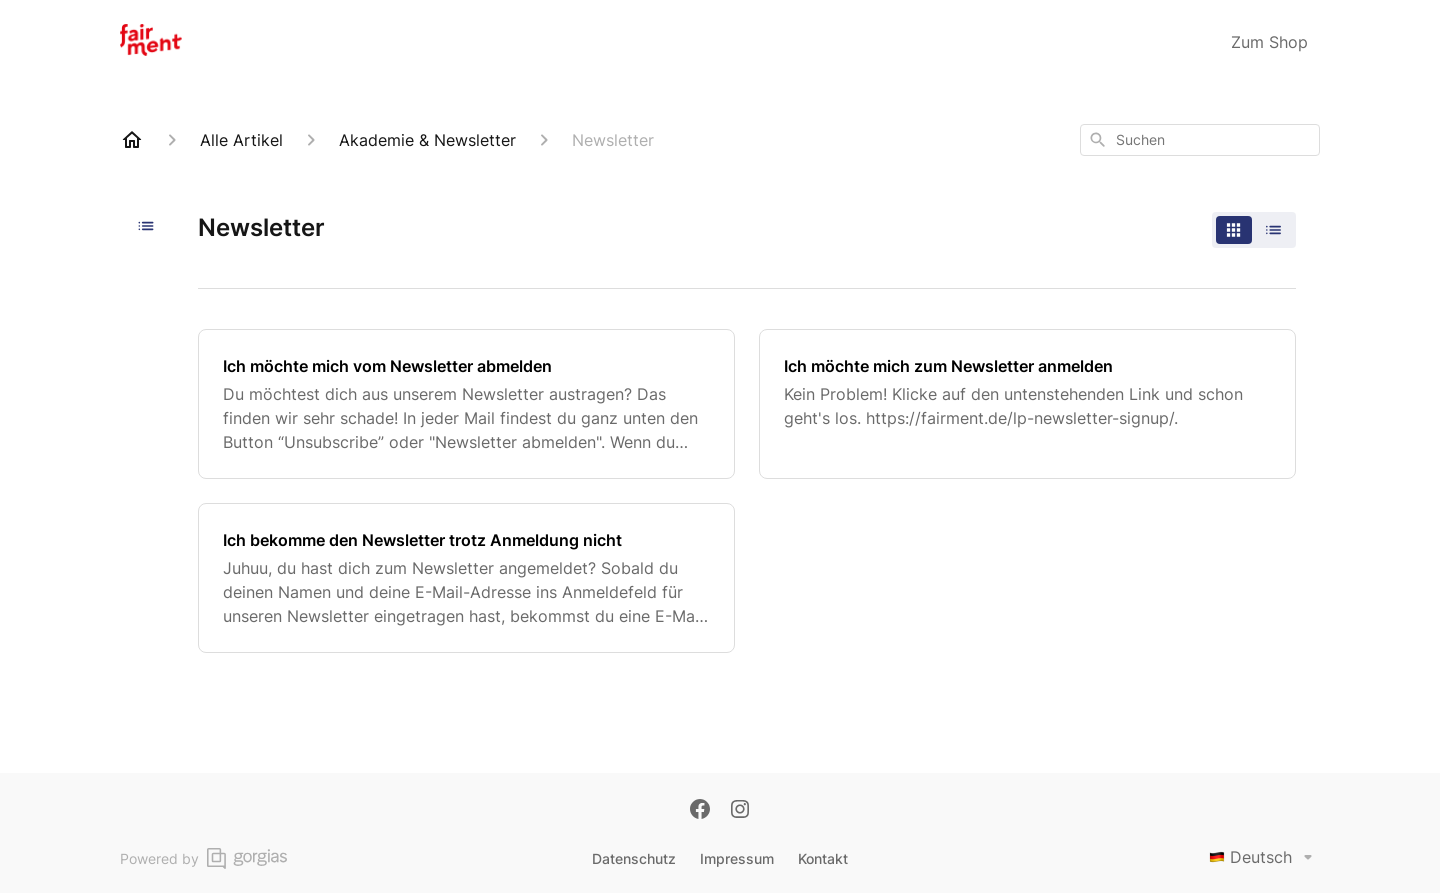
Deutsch (1264, 857)
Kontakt (823, 858)
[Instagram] (740, 811)
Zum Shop (1269, 42)
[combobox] (1200, 140)
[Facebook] (700, 811)
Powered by (203, 858)
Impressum (737, 858)
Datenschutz (634, 858)
